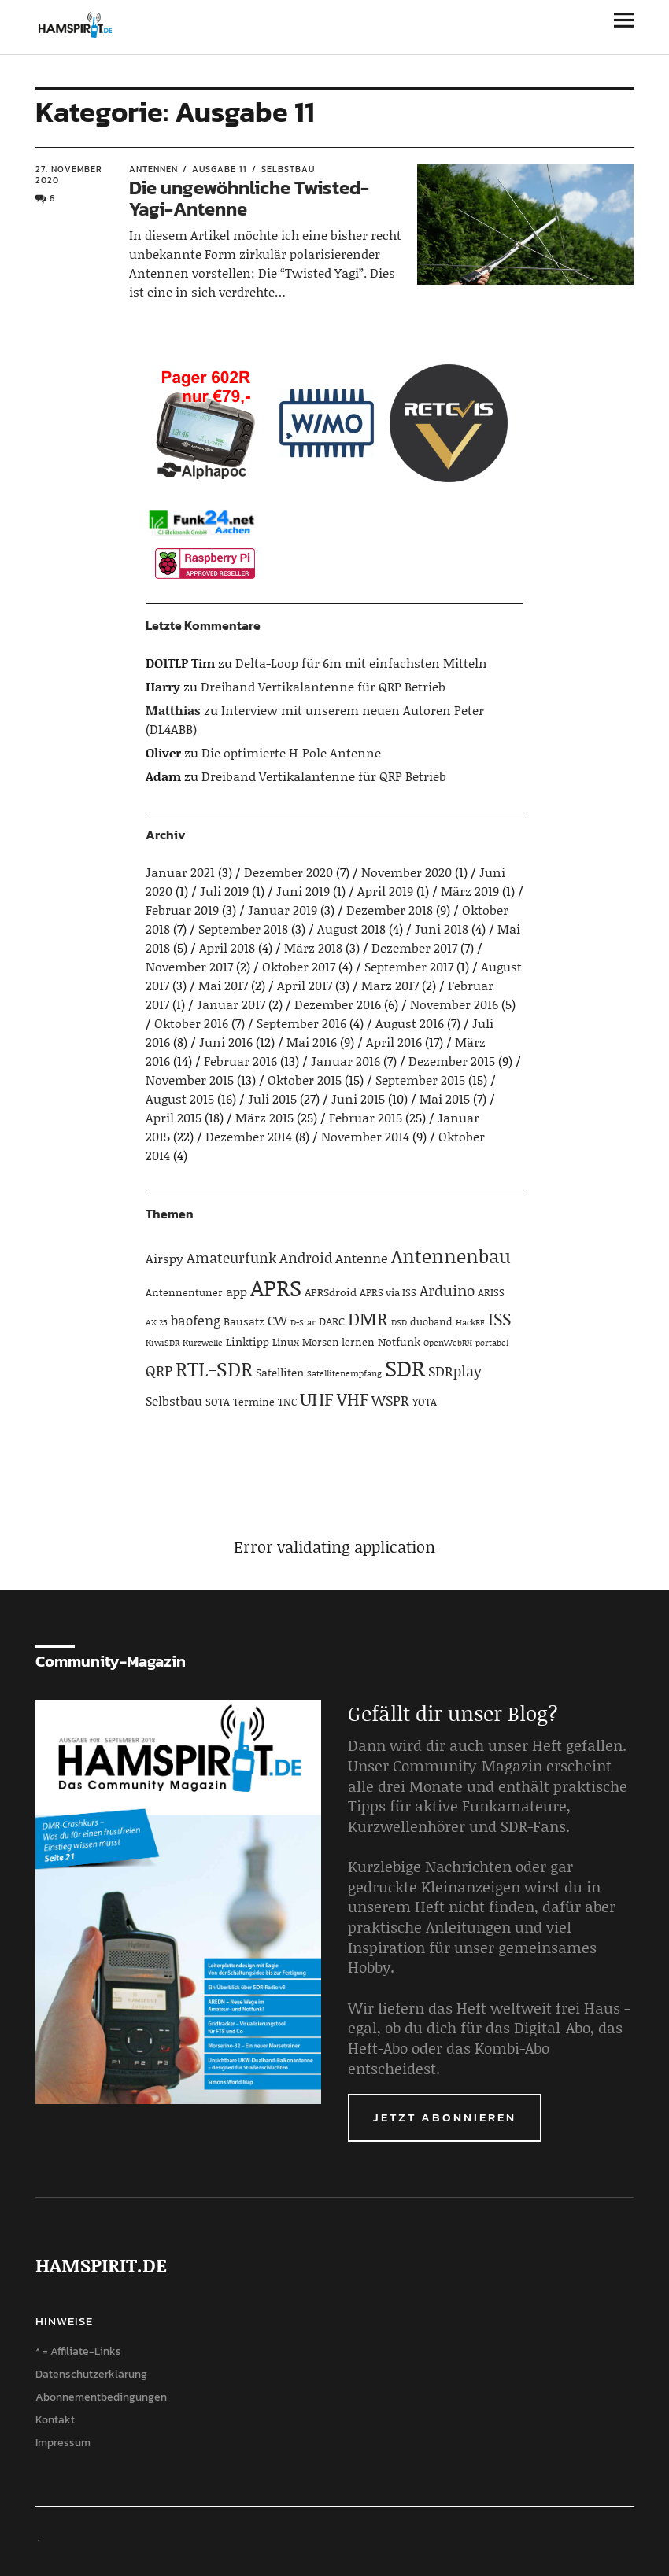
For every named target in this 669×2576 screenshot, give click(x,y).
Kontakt (55, 2420)
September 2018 (243, 928)
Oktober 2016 (191, 1023)
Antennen (153, 169)
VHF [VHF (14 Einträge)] (352, 1399)
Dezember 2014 (248, 1136)
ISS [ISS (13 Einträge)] (499, 1318)
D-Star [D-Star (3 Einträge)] (303, 1322)
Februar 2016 (240, 1061)
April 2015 (173, 1117)
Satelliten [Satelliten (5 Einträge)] (280, 1372)
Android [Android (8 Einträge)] (305, 1257)
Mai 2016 (311, 1042)
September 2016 (301, 1023)
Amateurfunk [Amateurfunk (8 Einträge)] (231, 1257)
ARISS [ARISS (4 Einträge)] (491, 1292)
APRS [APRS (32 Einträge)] (275, 1287)
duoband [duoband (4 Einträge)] (431, 1321)
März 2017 (390, 985)
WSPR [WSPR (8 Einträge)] (390, 1400)
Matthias (173, 710)
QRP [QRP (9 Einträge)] (159, 1370)
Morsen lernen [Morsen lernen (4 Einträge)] (338, 1342)
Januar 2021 (180, 872)
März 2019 (470, 891)
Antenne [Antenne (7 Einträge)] (361, 1257)
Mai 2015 (445, 1098)
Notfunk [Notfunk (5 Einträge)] (399, 1341)
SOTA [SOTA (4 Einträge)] (217, 1402)
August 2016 (409, 1023)
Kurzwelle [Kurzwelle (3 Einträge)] (203, 1342)
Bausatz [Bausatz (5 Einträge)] (244, 1321)
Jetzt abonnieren (444, 2117)
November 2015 (190, 1080)
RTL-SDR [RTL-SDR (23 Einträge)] (214, 1368)
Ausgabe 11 (219, 169)
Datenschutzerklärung (91, 2374)
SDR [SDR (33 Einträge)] (405, 1367)
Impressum (63, 2442)
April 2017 (304, 985)
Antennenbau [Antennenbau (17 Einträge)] (451, 1256)
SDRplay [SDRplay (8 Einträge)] (455, 1371)
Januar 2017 (231, 1004)
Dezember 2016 (337, 1004)
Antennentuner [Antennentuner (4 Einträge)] (184, 1292)
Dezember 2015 (451, 1061)
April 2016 (394, 1042)
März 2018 (313, 947)
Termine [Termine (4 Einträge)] (254, 1402)
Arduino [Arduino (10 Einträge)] (447, 1290)
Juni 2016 (226, 1042)
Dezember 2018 (389, 910)
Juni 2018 (441, 928)
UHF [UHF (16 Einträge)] (317, 1398)
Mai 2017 (223, 985)
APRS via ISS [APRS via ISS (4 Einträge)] (388, 1292)
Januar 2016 (345, 1061)
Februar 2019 (182, 910)
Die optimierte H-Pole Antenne (291, 752)
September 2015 (420, 1080)
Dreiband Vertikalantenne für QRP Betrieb (323, 686)
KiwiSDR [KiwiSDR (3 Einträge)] (162, 1342)
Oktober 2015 (305, 1080)
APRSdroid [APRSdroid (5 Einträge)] (331, 1292)
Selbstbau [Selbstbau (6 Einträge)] (174, 1400)
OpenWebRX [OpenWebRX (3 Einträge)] (447, 1342)
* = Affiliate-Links (78, 2351)
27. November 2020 (68, 175)
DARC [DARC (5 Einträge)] (332, 1321)
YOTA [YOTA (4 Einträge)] (424, 1402)
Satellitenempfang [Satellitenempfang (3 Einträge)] (344, 1373)
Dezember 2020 (288, 872)
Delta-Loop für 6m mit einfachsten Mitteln (361, 663)
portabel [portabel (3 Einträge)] (491, 1342)
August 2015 (180, 1098)
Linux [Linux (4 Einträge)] (285, 1342)
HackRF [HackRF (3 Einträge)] (470, 1322)
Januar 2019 (282, 910)
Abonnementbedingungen (101, 2397)
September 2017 (408, 966)
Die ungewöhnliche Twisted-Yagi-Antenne (249, 198)
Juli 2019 (224, 891)
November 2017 (189, 966)
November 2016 (454, 1004)
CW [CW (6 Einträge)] (277, 1320)
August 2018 (351, 928)
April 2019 (385, 891)
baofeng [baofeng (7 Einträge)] (195, 1319)
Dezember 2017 (414, 947)
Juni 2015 (358, 1098)
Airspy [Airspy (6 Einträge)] (164, 1258)
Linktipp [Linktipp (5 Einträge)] (247, 1341)
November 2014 (365, 1136)
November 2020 (406, 872)
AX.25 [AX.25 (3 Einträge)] (157, 1322)
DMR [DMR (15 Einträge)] (368, 1318)
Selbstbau (288, 169)
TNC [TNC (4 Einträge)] (287, 1402)
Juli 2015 (272, 1098)
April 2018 (227, 947)
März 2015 (264, 1117)
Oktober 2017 (298, 966)
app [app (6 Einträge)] (236, 1291)
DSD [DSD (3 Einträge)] (399, 1322)
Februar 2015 (365, 1117)
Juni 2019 (303, 891)
